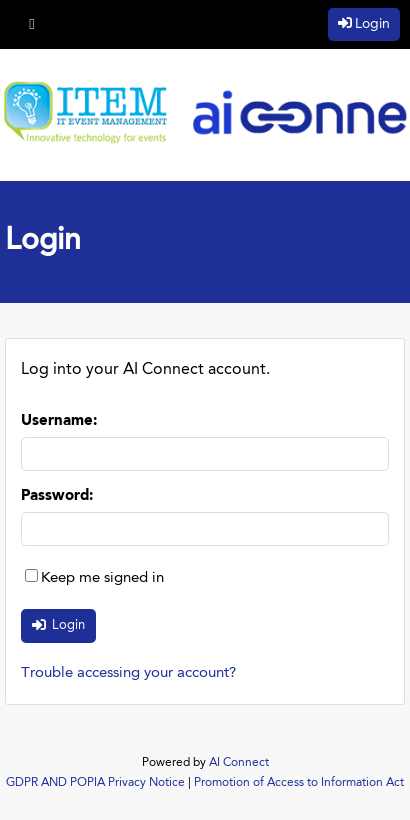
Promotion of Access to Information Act (299, 783)
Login (372, 24)
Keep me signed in (102, 578)
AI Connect (239, 763)
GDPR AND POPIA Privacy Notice (95, 783)
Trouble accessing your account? (128, 673)
